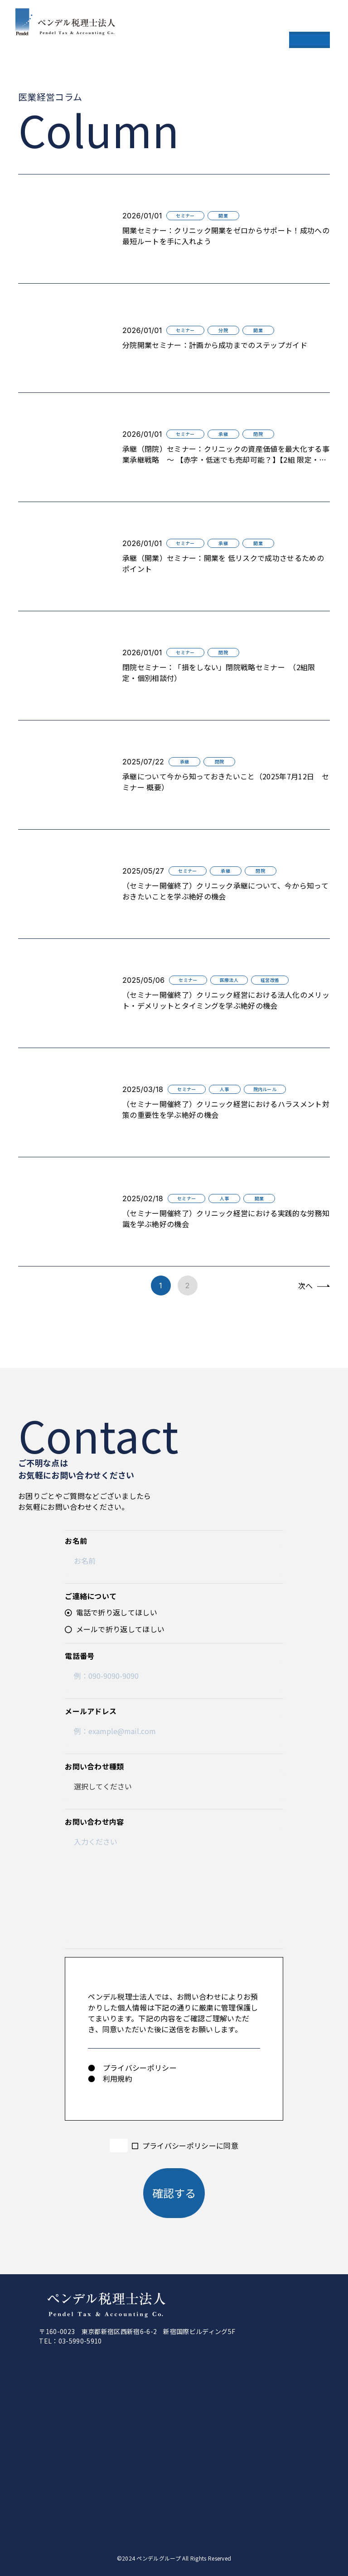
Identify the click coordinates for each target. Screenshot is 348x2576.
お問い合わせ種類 (94, 1766)
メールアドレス (90, 1711)
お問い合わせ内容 (94, 1821)
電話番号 (79, 1655)
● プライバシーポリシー (132, 2067)
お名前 (76, 1540)
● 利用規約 (110, 2078)
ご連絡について (90, 1595)
